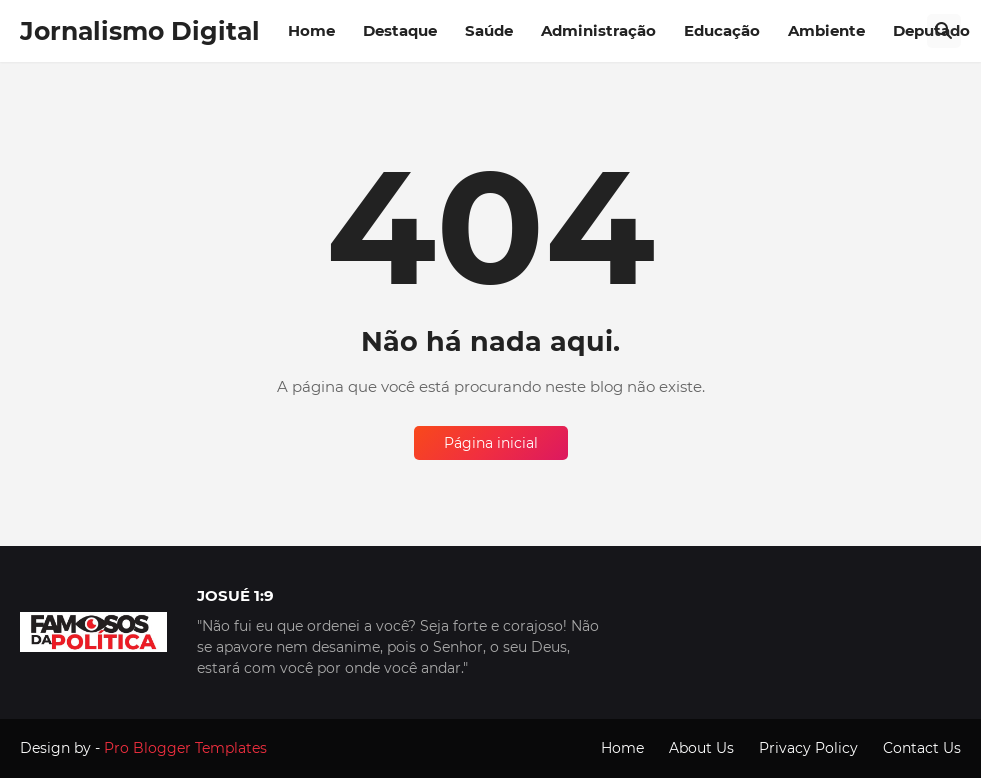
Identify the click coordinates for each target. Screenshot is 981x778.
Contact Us (922, 748)
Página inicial (491, 443)
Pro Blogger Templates (185, 748)
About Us (701, 748)
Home (311, 30)
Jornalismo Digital (140, 31)
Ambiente (826, 30)
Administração (598, 30)
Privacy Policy (808, 748)
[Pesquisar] (944, 31)
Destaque (400, 30)
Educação (722, 30)
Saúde (489, 30)
